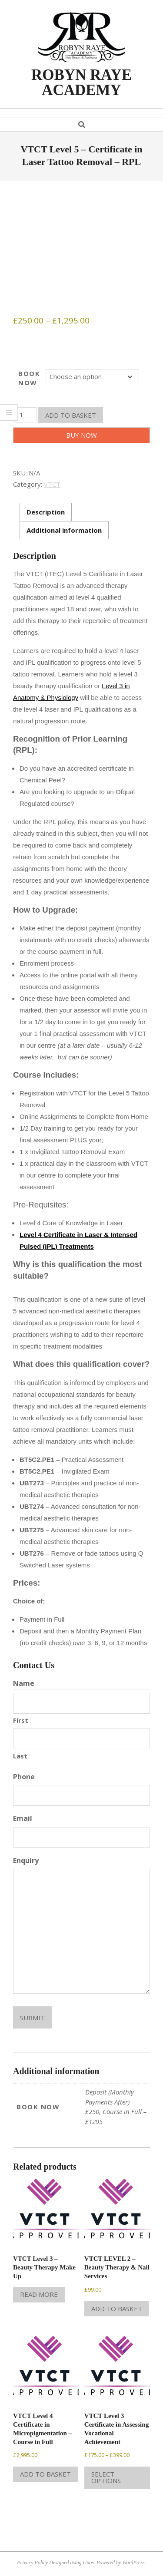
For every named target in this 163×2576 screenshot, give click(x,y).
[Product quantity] (25, 414)
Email (22, 1818)
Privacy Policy (32, 2563)
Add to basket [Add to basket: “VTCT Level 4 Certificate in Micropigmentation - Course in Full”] (45, 2474)
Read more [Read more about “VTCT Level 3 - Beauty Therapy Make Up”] (39, 2294)
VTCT (52, 484)
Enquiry (26, 1860)
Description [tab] (46, 512)
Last (20, 1755)
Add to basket (70, 415)
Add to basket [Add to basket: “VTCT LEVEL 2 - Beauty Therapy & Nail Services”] (116, 2308)
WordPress (133, 2563)
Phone (24, 1776)
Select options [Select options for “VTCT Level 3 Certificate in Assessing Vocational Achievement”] (106, 2477)
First (20, 1720)
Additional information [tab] (64, 530)
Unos (88, 2563)
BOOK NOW (29, 378)
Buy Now (81, 435)
